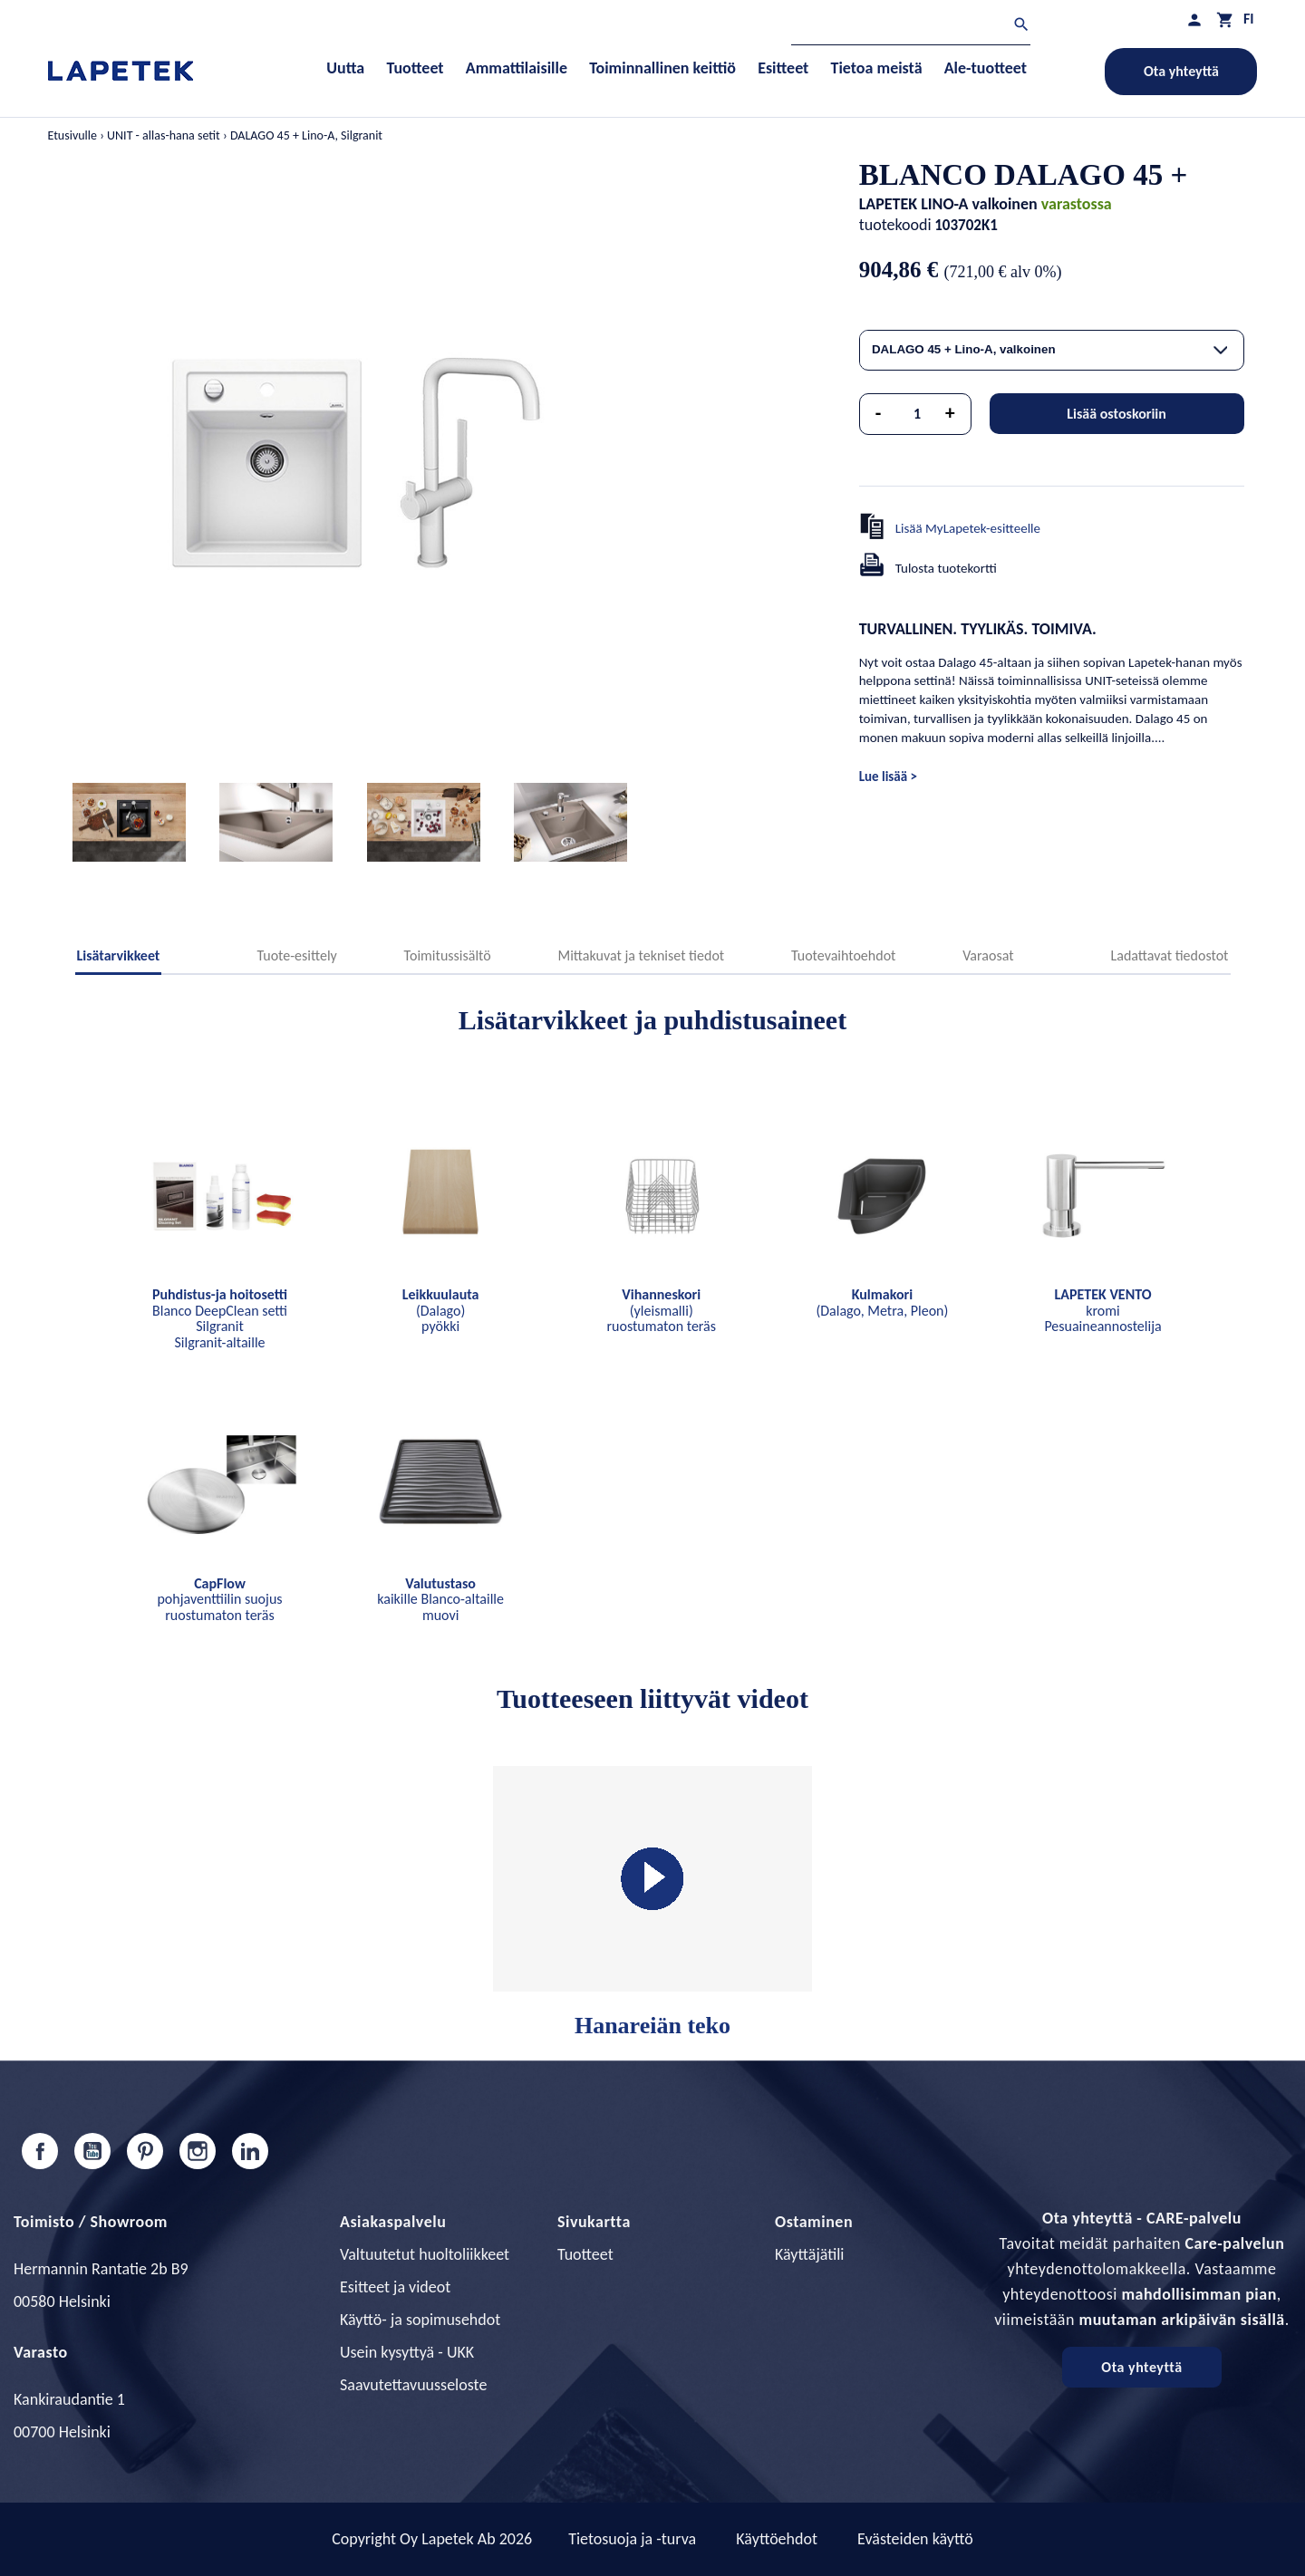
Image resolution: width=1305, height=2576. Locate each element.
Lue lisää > (888, 776)
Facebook (40, 2151)
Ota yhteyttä (1181, 71)
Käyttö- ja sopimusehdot (420, 2320)
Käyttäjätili (809, 2254)
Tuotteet (585, 2254)
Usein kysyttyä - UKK (407, 2352)
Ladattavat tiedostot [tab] (1170, 955)
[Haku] (910, 26)
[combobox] (1051, 350)
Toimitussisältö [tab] (447, 955)
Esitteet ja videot (395, 2287)
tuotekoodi (895, 225)
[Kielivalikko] (1248, 18)
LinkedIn (250, 2151)
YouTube (92, 2151)
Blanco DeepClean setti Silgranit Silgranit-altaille (219, 1318)
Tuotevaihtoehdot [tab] (843, 955)
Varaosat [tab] (987, 955)
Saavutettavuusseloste (413, 2385)
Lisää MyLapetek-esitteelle (967, 528)
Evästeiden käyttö (915, 2539)
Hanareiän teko (652, 1902)
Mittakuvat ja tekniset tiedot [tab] (640, 955)
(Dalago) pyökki (440, 1310)
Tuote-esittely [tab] (296, 955)
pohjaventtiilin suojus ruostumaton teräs (219, 1599)
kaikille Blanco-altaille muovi (440, 1599)
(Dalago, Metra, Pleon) (882, 1302)
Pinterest (145, 2151)
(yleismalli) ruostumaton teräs (661, 1310)
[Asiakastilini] (1194, 19)
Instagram (197, 2151)
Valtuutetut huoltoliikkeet (424, 2254)
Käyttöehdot (776, 2539)
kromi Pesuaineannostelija (1102, 1310)
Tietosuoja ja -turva (632, 2539)
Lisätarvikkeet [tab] (118, 955)
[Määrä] (917, 414)
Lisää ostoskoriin (1116, 413)
